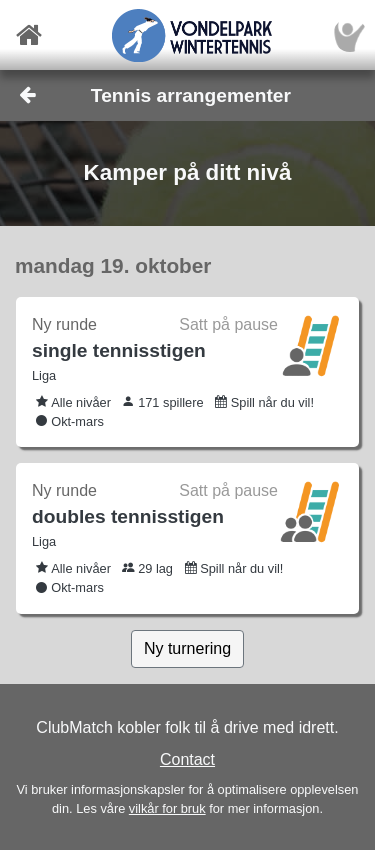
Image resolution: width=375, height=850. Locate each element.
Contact (187, 759)
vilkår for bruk (167, 808)
